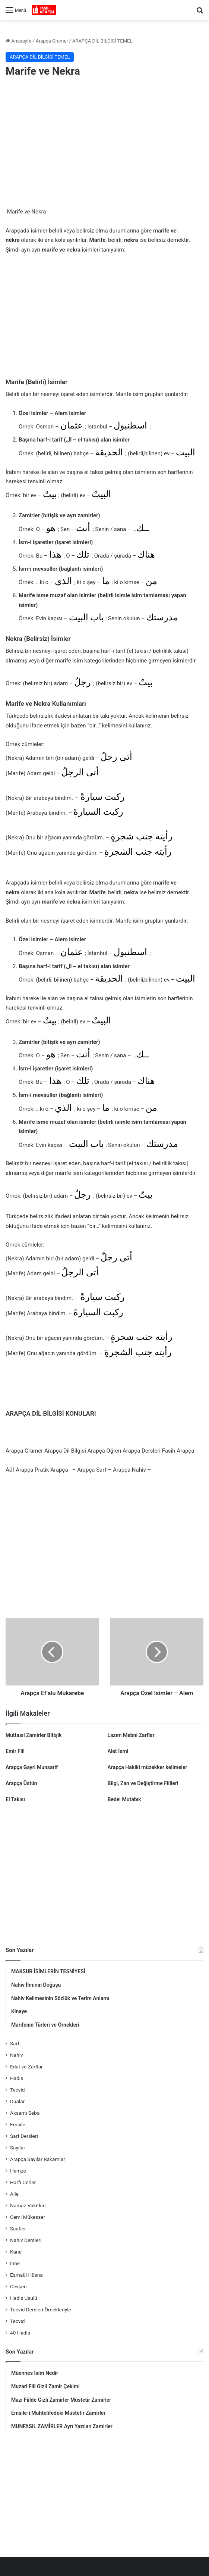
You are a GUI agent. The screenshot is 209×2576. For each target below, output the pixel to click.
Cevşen (18, 2286)
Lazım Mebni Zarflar (131, 1735)
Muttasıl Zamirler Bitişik (34, 1735)
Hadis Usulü (23, 2298)
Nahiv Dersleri (25, 2240)
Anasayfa (18, 41)
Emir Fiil (15, 1751)
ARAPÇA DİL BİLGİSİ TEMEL (102, 41)
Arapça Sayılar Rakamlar (37, 2159)
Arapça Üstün (21, 1783)
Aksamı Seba (24, 2113)
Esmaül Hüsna (26, 2275)
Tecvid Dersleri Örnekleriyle (40, 2310)
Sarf (14, 2043)
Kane (16, 2252)
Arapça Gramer (52, 41)
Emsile (17, 2124)
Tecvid (17, 2090)
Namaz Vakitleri (28, 2205)
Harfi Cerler (23, 2182)
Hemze (18, 2171)
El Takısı (15, 1799)
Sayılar (17, 2148)
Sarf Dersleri (24, 2136)
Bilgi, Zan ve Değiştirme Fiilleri (143, 1783)
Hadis (16, 2078)
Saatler (18, 2229)
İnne (15, 2263)
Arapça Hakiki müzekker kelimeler (147, 1767)
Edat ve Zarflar (26, 2067)
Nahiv (16, 2055)
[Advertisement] (104, 143)
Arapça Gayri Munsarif (32, 1767)
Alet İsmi (118, 1751)
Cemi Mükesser (27, 2217)
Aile (14, 2194)
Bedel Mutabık (124, 1799)
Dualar (17, 2101)
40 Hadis (20, 2333)
